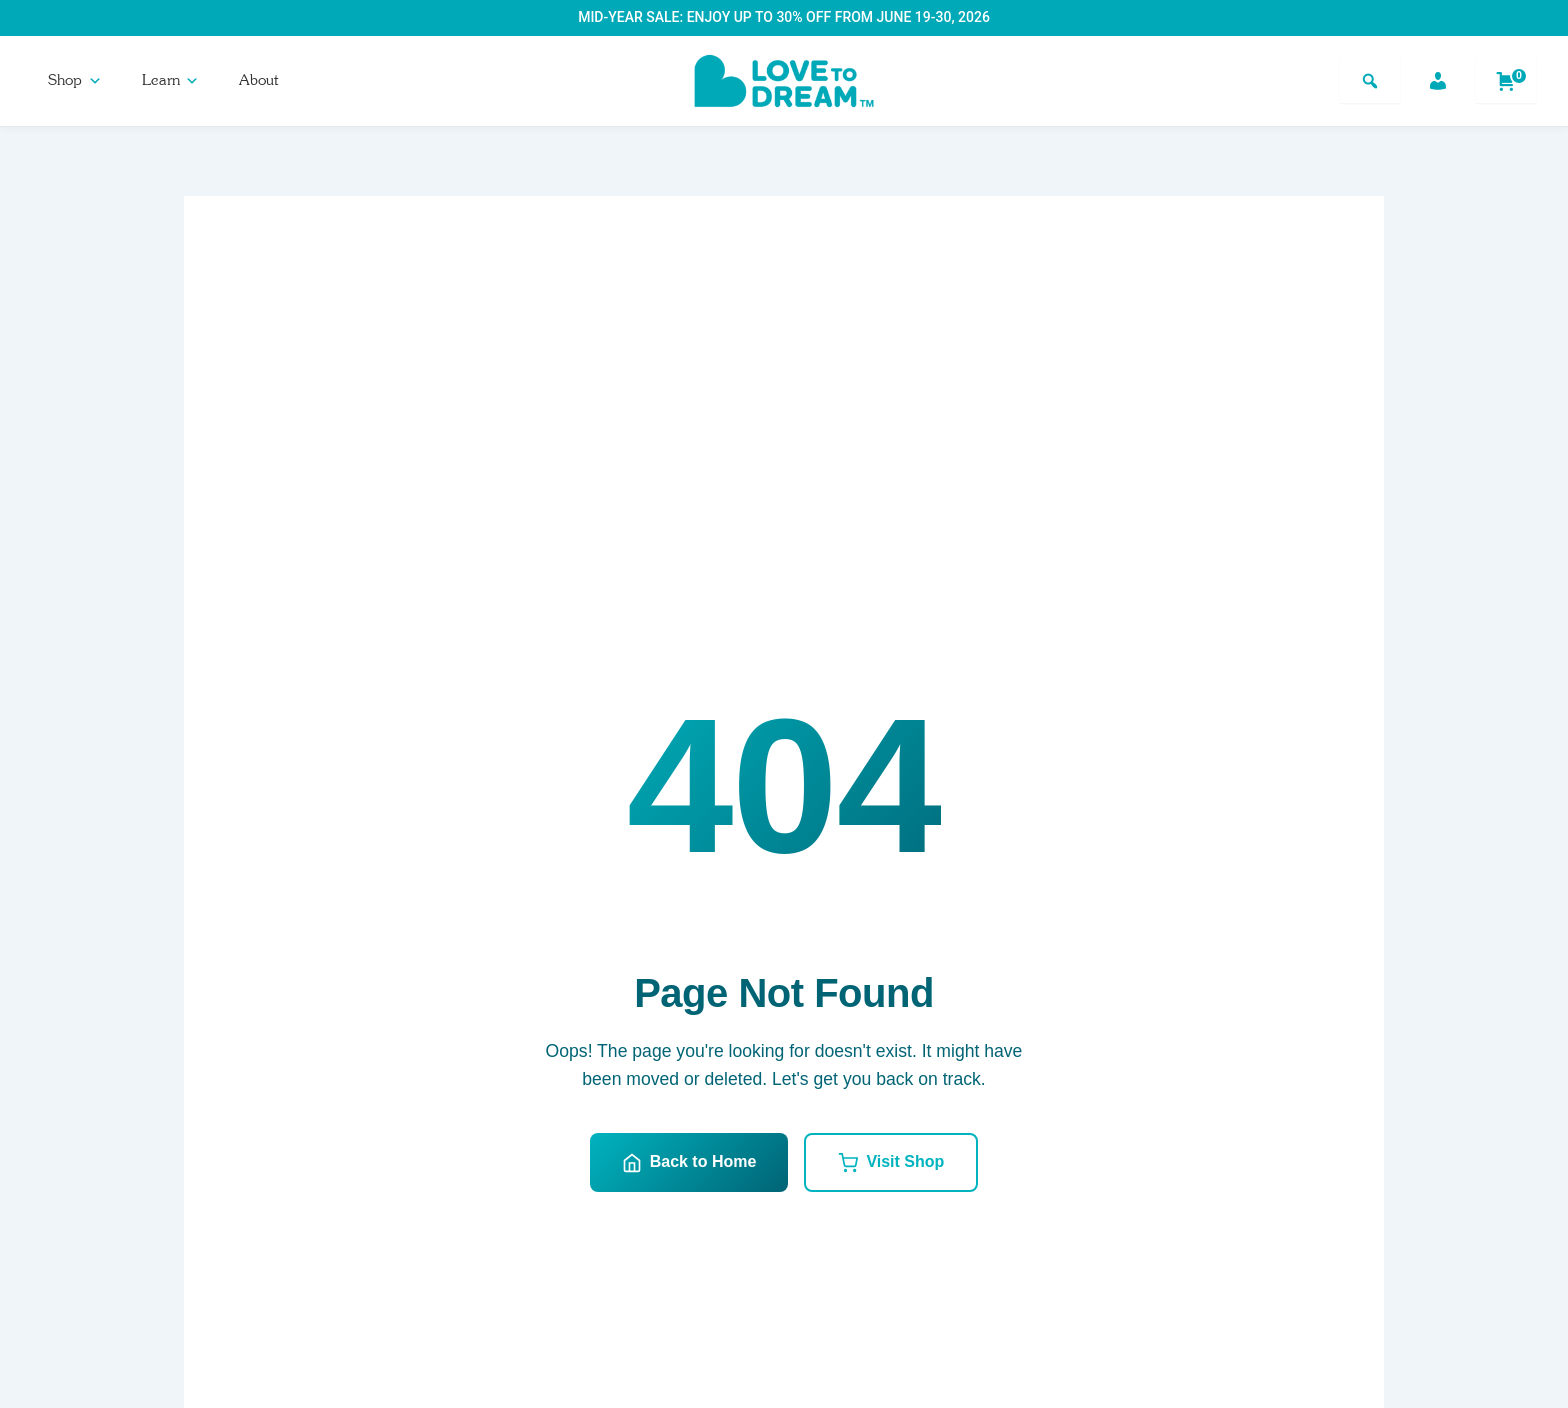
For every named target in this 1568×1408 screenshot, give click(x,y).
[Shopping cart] (1506, 81)
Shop (75, 80)
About (259, 80)
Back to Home (689, 1163)
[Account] (1438, 81)
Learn (171, 80)
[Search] (1370, 81)
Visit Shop (891, 1163)
